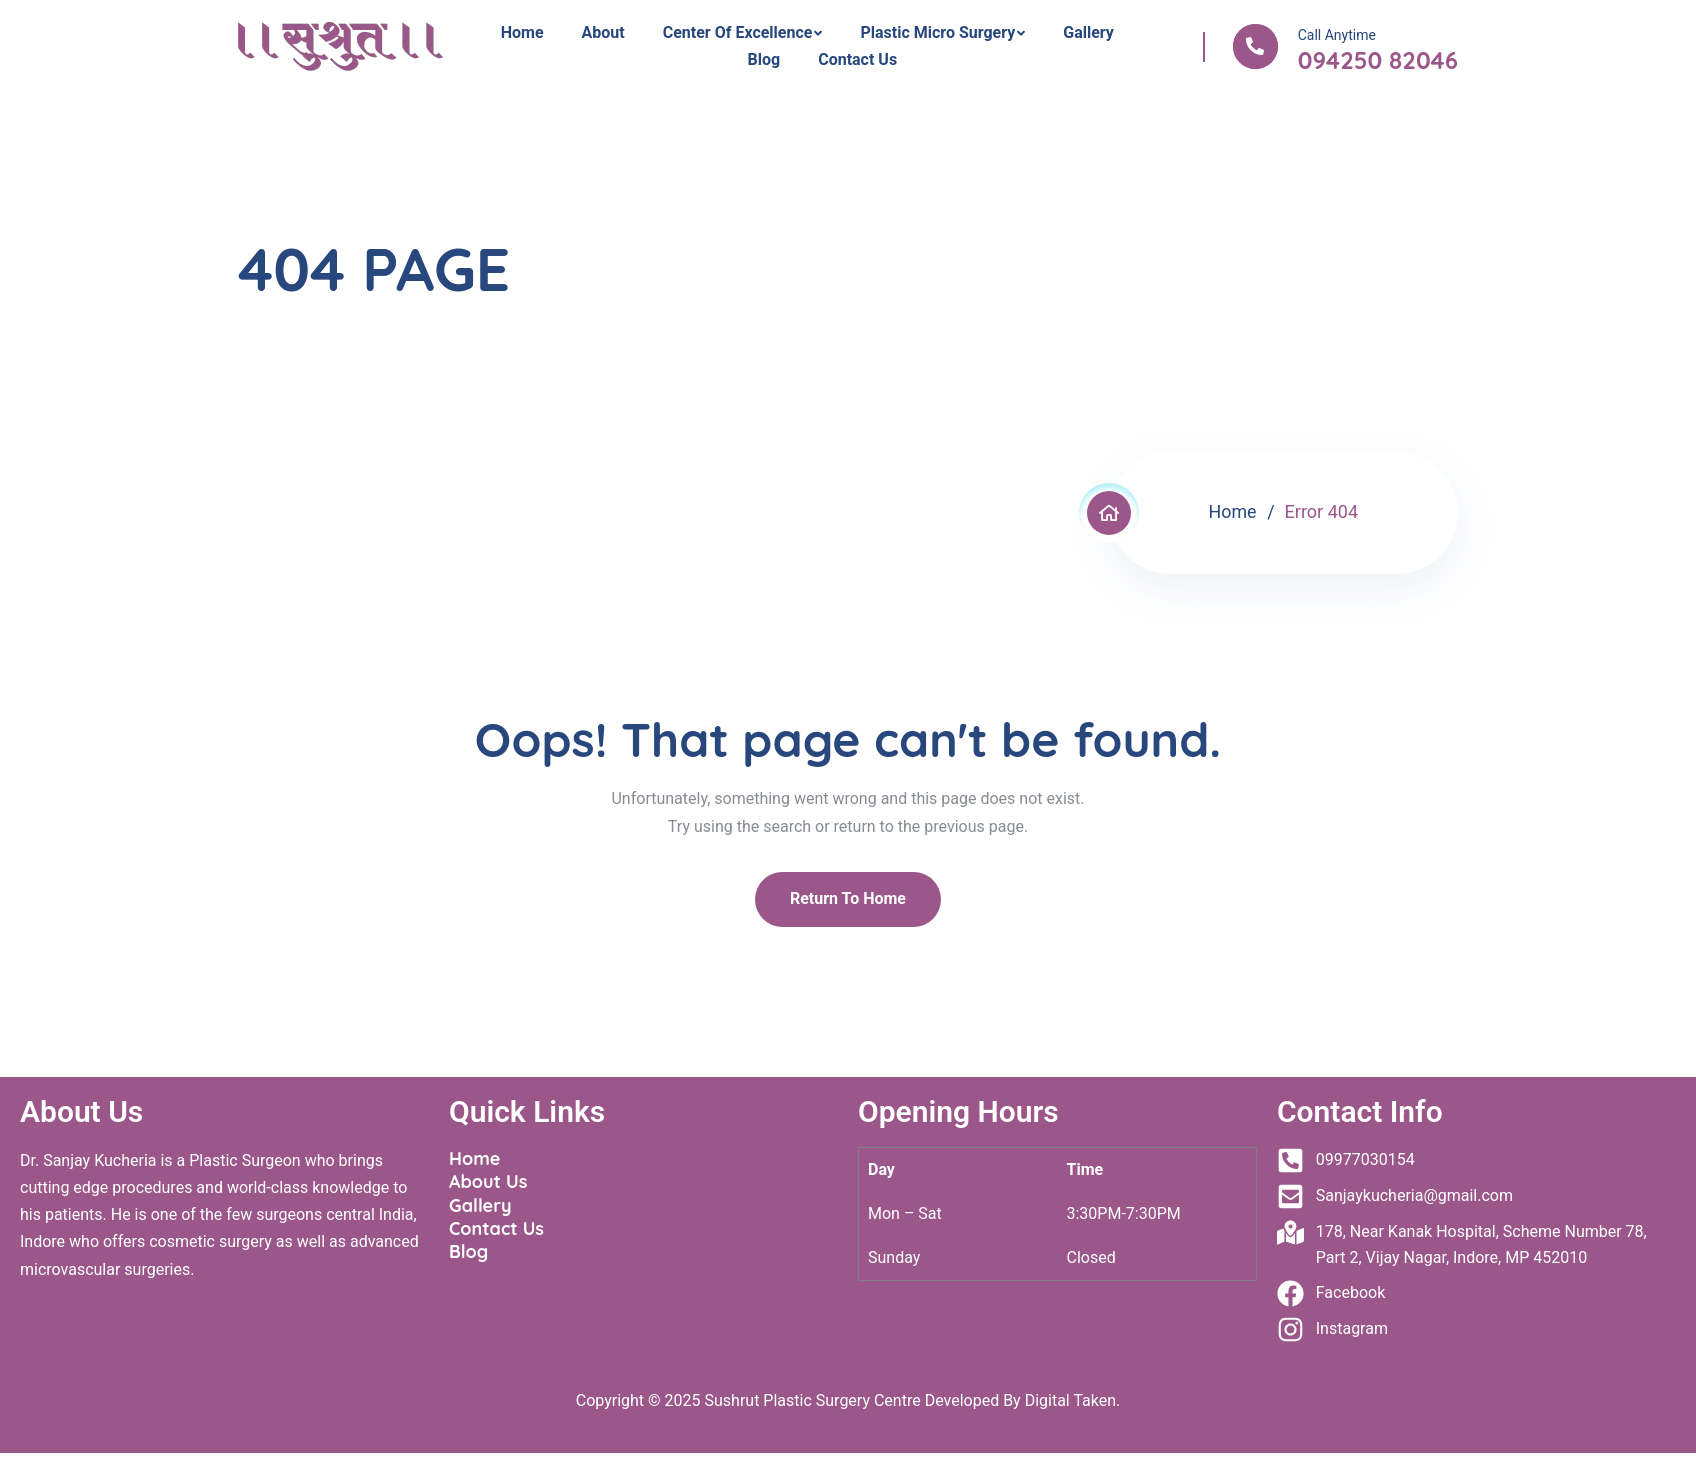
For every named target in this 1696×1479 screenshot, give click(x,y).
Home (522, 32)
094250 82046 (1378, 60)
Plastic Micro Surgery (937, 32)
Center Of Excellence (738, 32)
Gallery (1088, 32)
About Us (488, 1181)
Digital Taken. (1071, 1400)
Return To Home (848, 898)
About (603, 32)
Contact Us (857, 59)
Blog (764, 59)
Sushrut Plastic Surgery (787, 1400)
